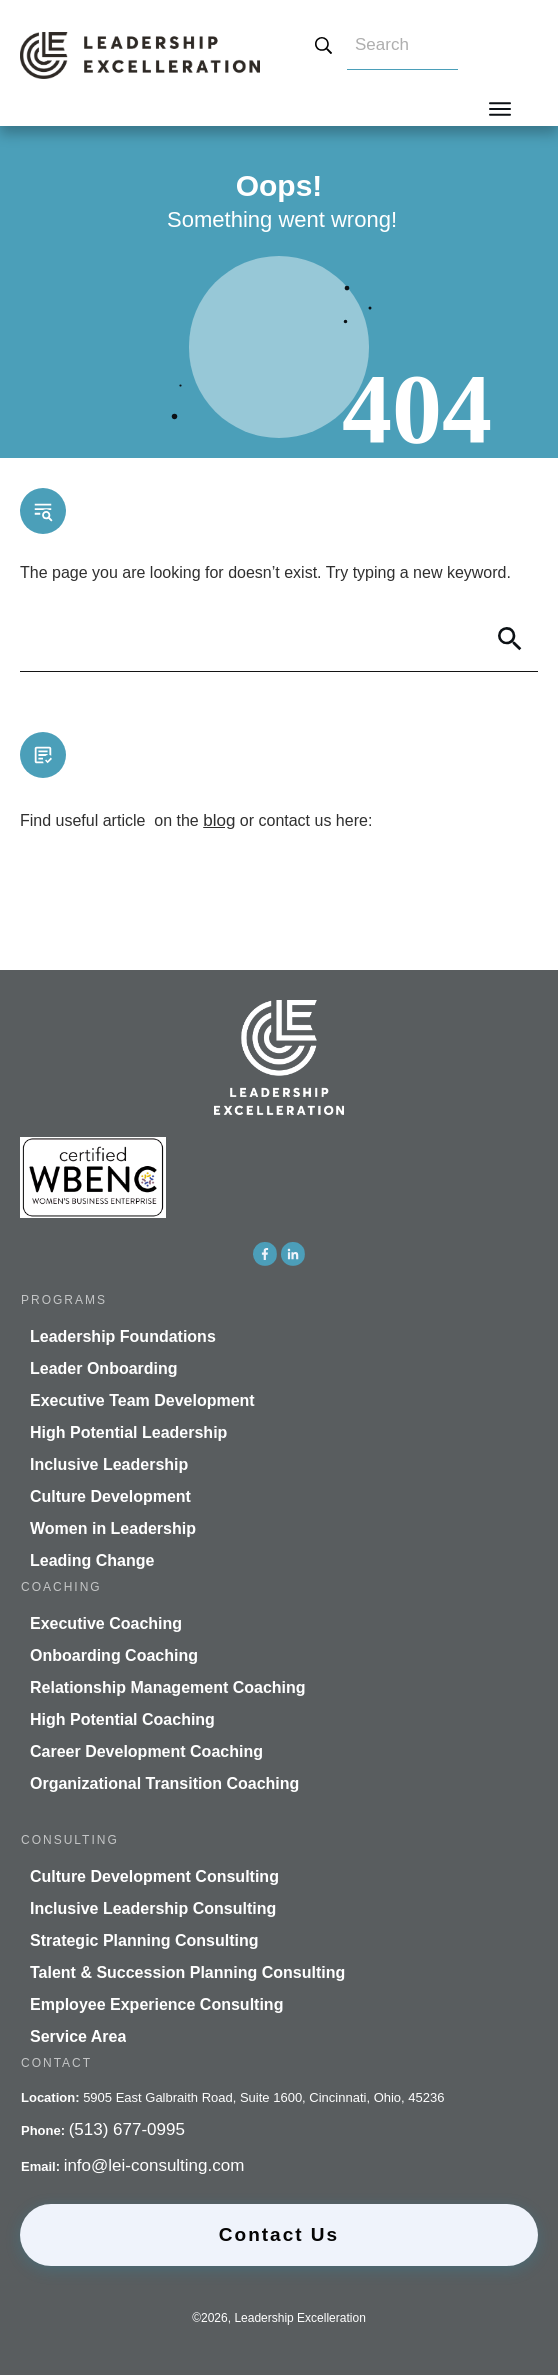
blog (219, 820)
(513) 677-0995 (127, 2129)
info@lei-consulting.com (154, 2165)
